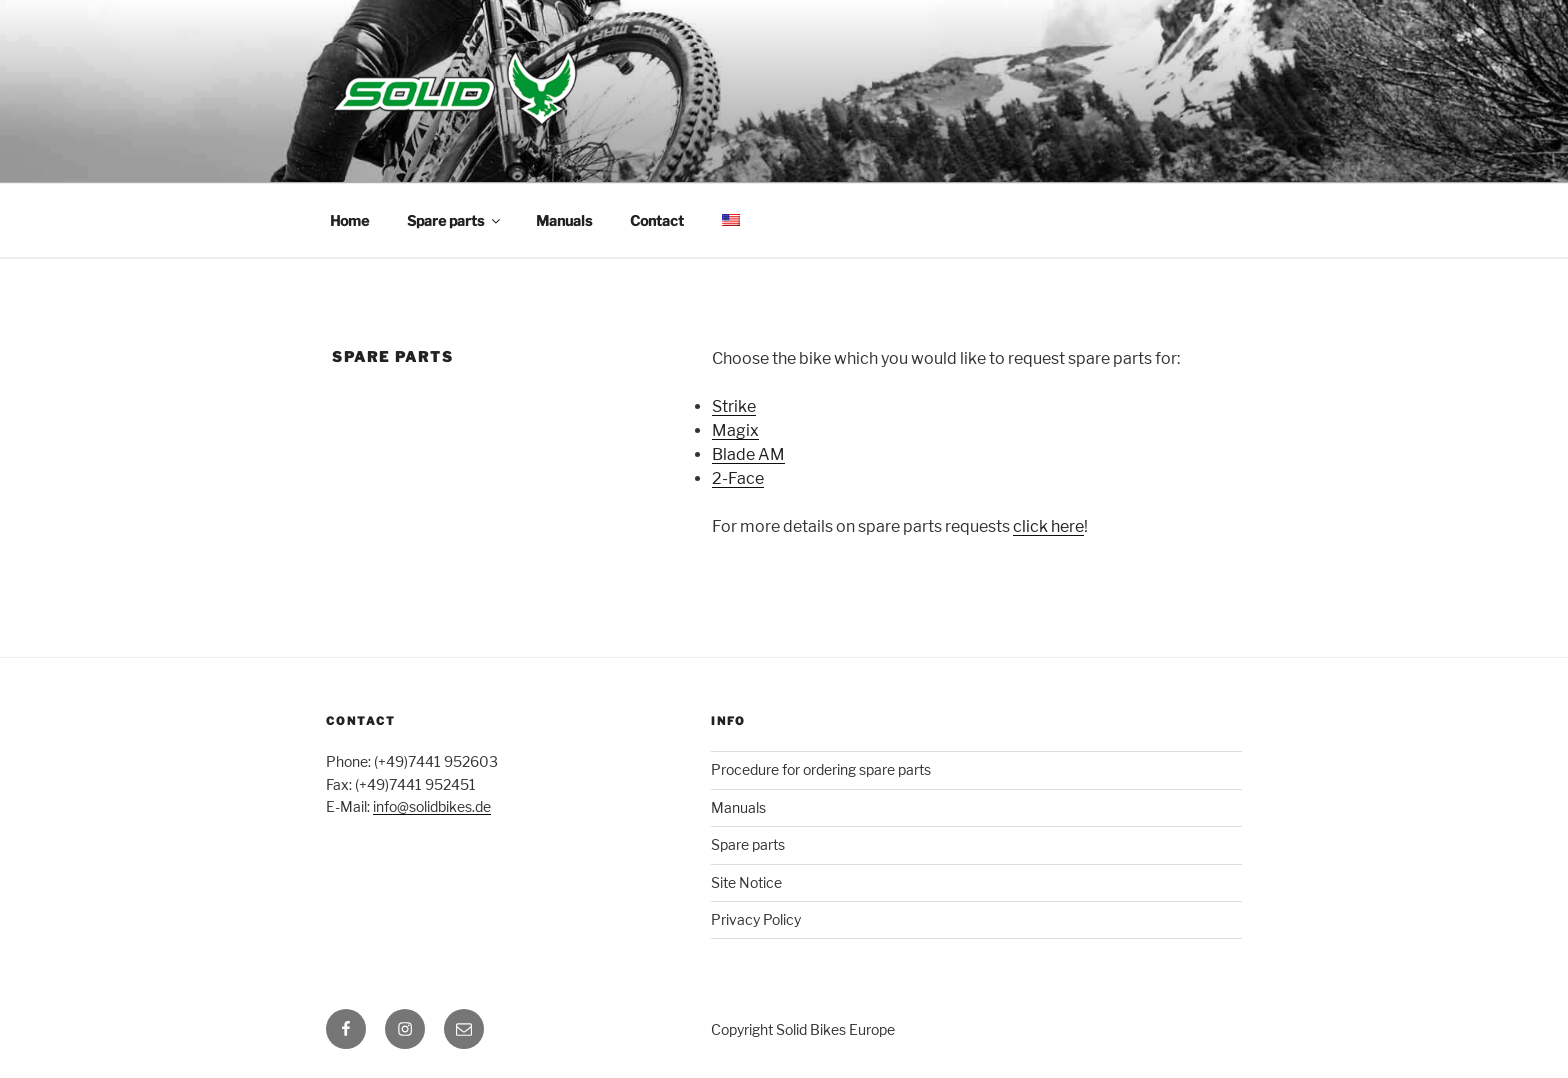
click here (1048, 526)
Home (349, 220)
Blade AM (748, 454)
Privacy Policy (756, 919)
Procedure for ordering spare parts (821, 769)
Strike (734, 406)
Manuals (564, 220)
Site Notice (746, 882)
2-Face (738, 478)
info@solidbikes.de (432, 806)
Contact (657, 220)
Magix (735, 430)
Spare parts (455, 220)
